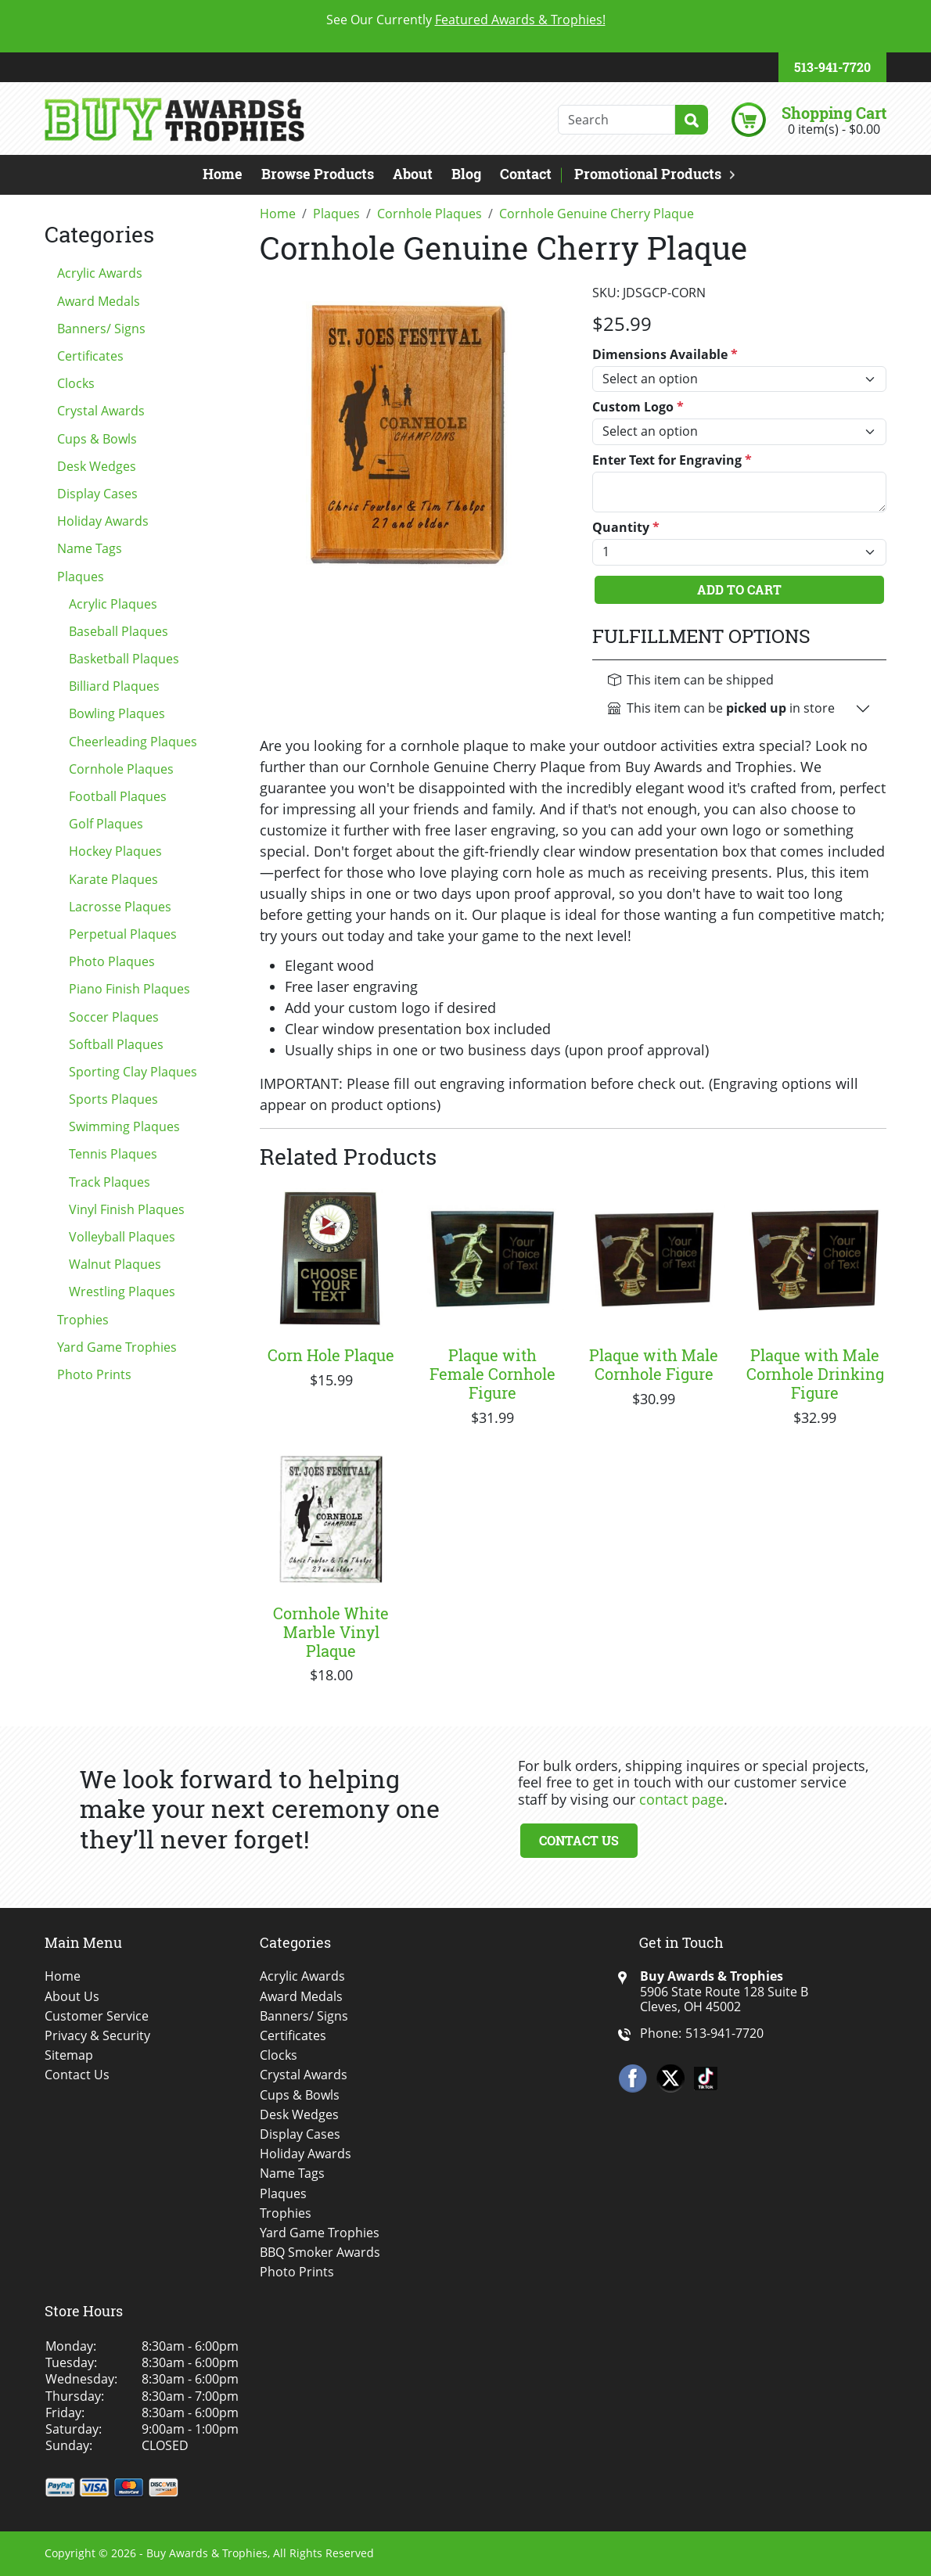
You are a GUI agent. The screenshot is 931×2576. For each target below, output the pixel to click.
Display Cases (97, 493)
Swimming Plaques (124, 1126)
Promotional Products (647, 173)
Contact (526, 173)
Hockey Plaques (115, 851)
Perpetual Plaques (123, 934)
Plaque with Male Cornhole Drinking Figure (815, 1374)
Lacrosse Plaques (120, 906)
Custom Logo (638, 407)
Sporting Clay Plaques (133, 1071)
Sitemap (69, 2055)
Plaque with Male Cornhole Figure (653, 1364)
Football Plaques (118, 796)
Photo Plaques (112, 961)
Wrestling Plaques (122, 1291)
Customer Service (97, 2016)
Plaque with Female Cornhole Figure (492, 1374)
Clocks (76, 383)
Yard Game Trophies (117, 1347)
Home (223, 173)
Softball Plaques (116, 1044)
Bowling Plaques (117, 713)
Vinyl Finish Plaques (127, 1209)
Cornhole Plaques (121, 769)
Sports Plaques (113, 1099)
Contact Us (579, 1840)
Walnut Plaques (115, 1264)
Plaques (80, 576)
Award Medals (98, 301)
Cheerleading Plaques (133, 741)
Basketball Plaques (124, 658)
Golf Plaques (106, 823)
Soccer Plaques (114, 1017)
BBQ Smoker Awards (320, 2252)
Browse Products (317, 173)
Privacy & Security (97, 2035)
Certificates (90, 356)
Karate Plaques (113, 879)
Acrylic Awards (99, 273)
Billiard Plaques (114, 686)
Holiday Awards (103, 521)
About (413, 173)
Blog (466, 173)
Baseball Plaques (118, 631)
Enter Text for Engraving (672, 460)
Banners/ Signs (101, 328)
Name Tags (89, 548)
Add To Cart (739, 589)
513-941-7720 (832, 67)
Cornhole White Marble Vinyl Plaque (331, 1632)
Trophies (83, 1319)
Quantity (626, 527)
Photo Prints (94, 1374)
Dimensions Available (665, 354)
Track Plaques (109, 1182)
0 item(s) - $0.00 (834, 129)
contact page (681, 1799)
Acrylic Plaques (113, 604)
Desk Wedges (96, 466)
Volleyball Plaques (122, 1236)
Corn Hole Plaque (331, 1355)
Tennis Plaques (113, 1153)
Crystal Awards (101, 410)
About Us (72, 1996)
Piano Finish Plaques (129, 988)
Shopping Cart (834, 112)
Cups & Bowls (97, 438)
